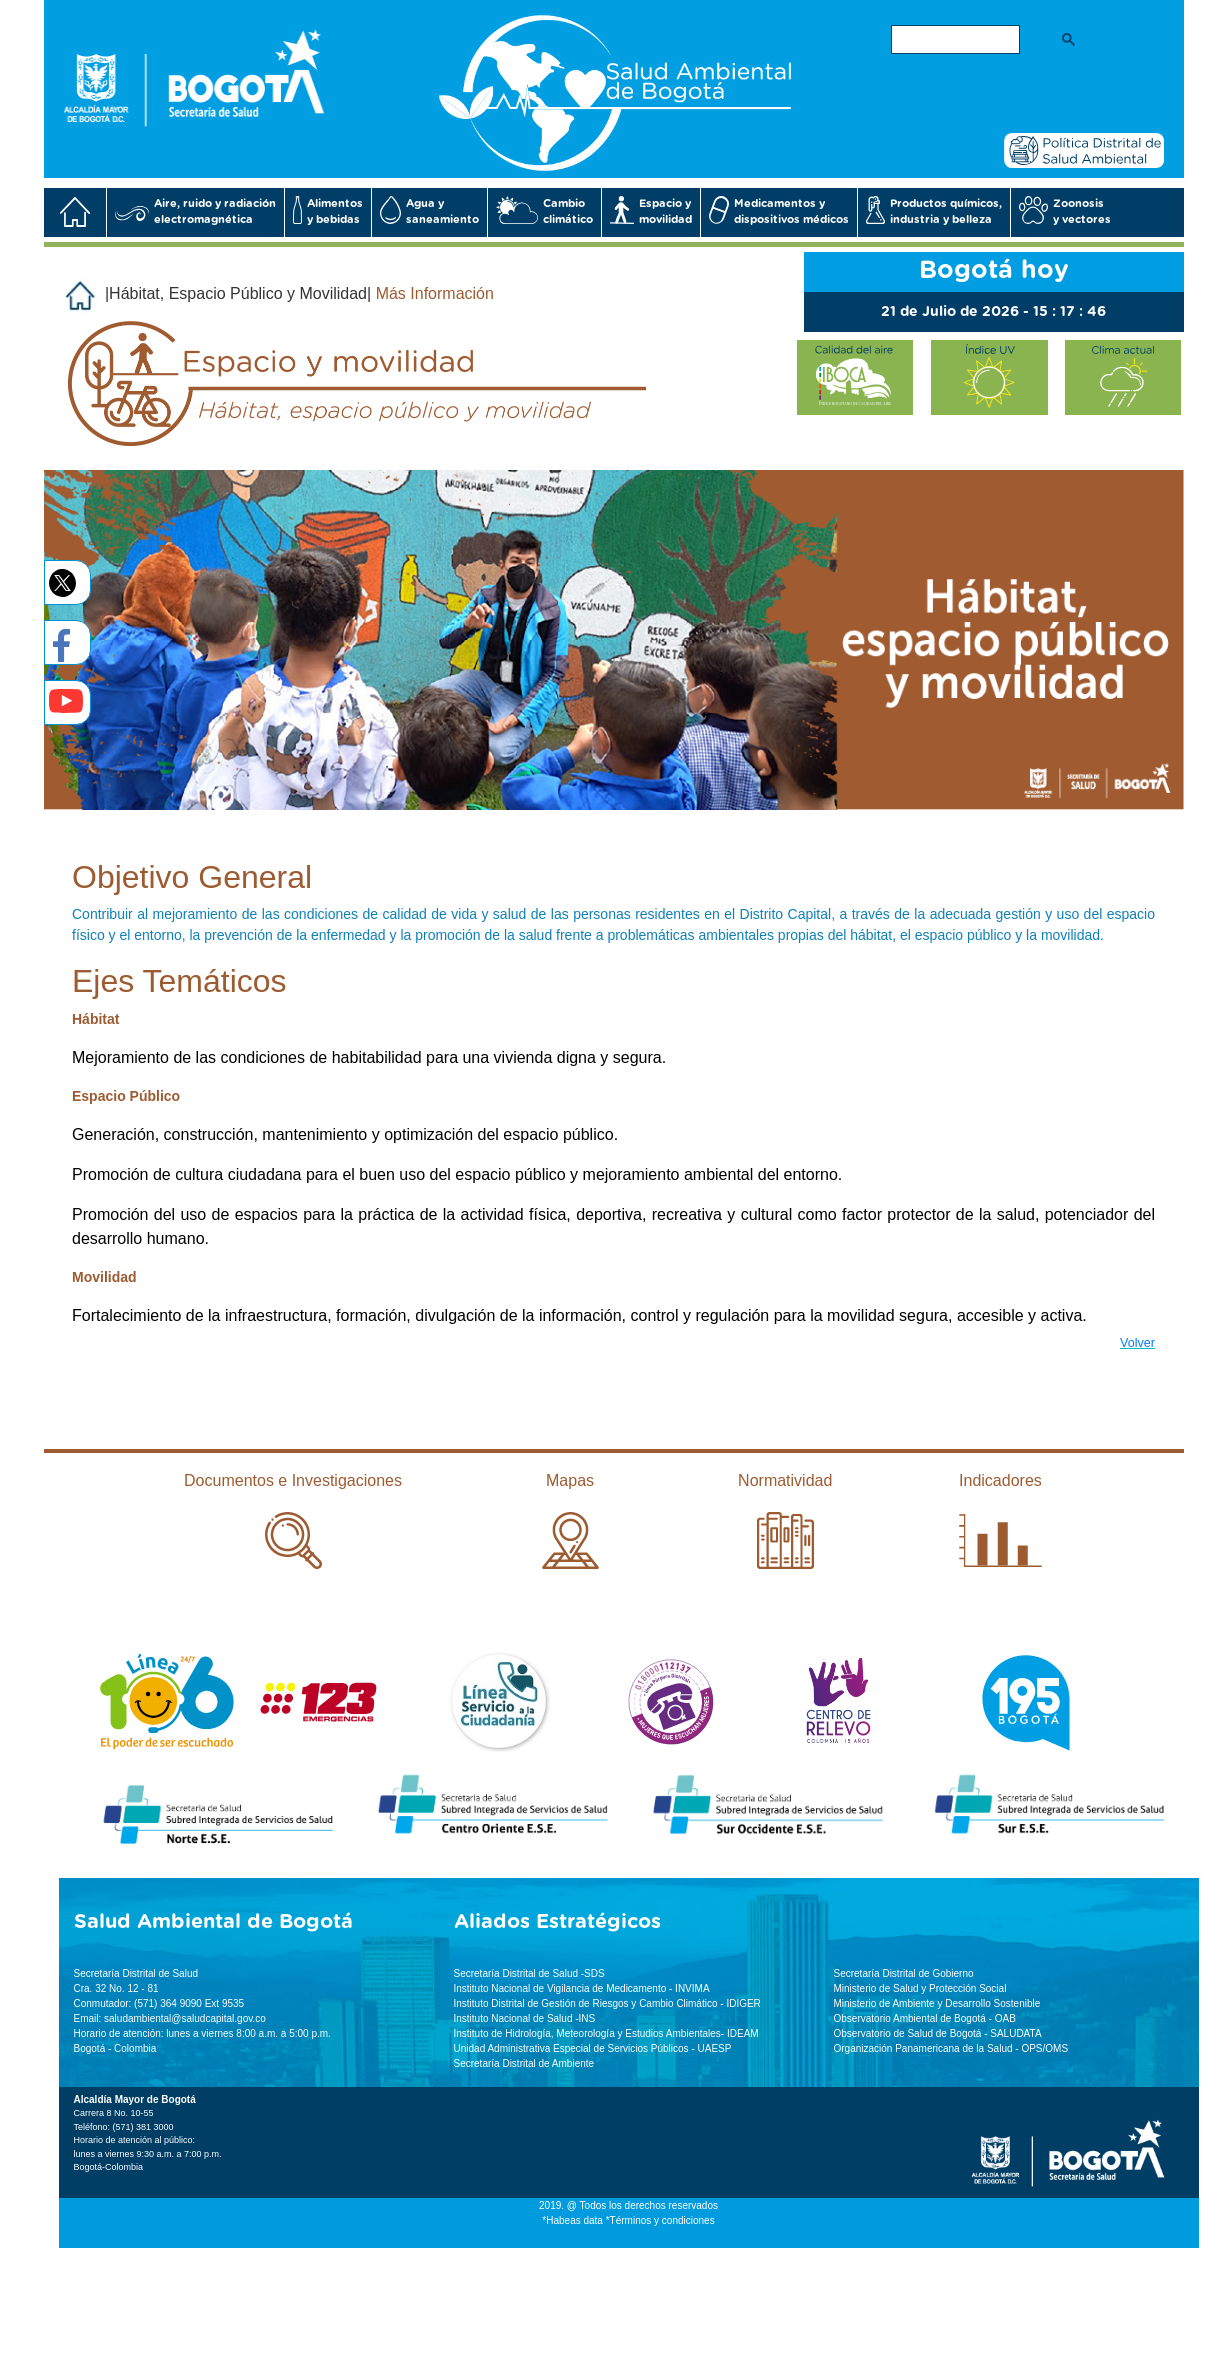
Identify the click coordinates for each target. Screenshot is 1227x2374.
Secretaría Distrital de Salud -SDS (529, 1973)
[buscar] (953, 40)
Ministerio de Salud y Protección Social (920, 1988)
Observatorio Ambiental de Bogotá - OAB (925, 2018)
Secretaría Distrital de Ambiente (524, 2063)
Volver (1137, 1343)
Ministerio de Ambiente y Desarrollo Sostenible (937, 2003)
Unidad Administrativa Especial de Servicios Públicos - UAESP (593, 2048)
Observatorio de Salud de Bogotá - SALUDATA (938, 2033)
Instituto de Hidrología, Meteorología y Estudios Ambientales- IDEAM (606, 2033)
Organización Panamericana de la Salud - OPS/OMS (951, 2048)
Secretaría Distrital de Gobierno (904, 1973)
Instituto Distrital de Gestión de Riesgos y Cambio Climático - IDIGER (607, 2003)
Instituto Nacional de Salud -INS (525, 2018)
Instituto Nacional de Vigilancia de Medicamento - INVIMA (582, 1988)
